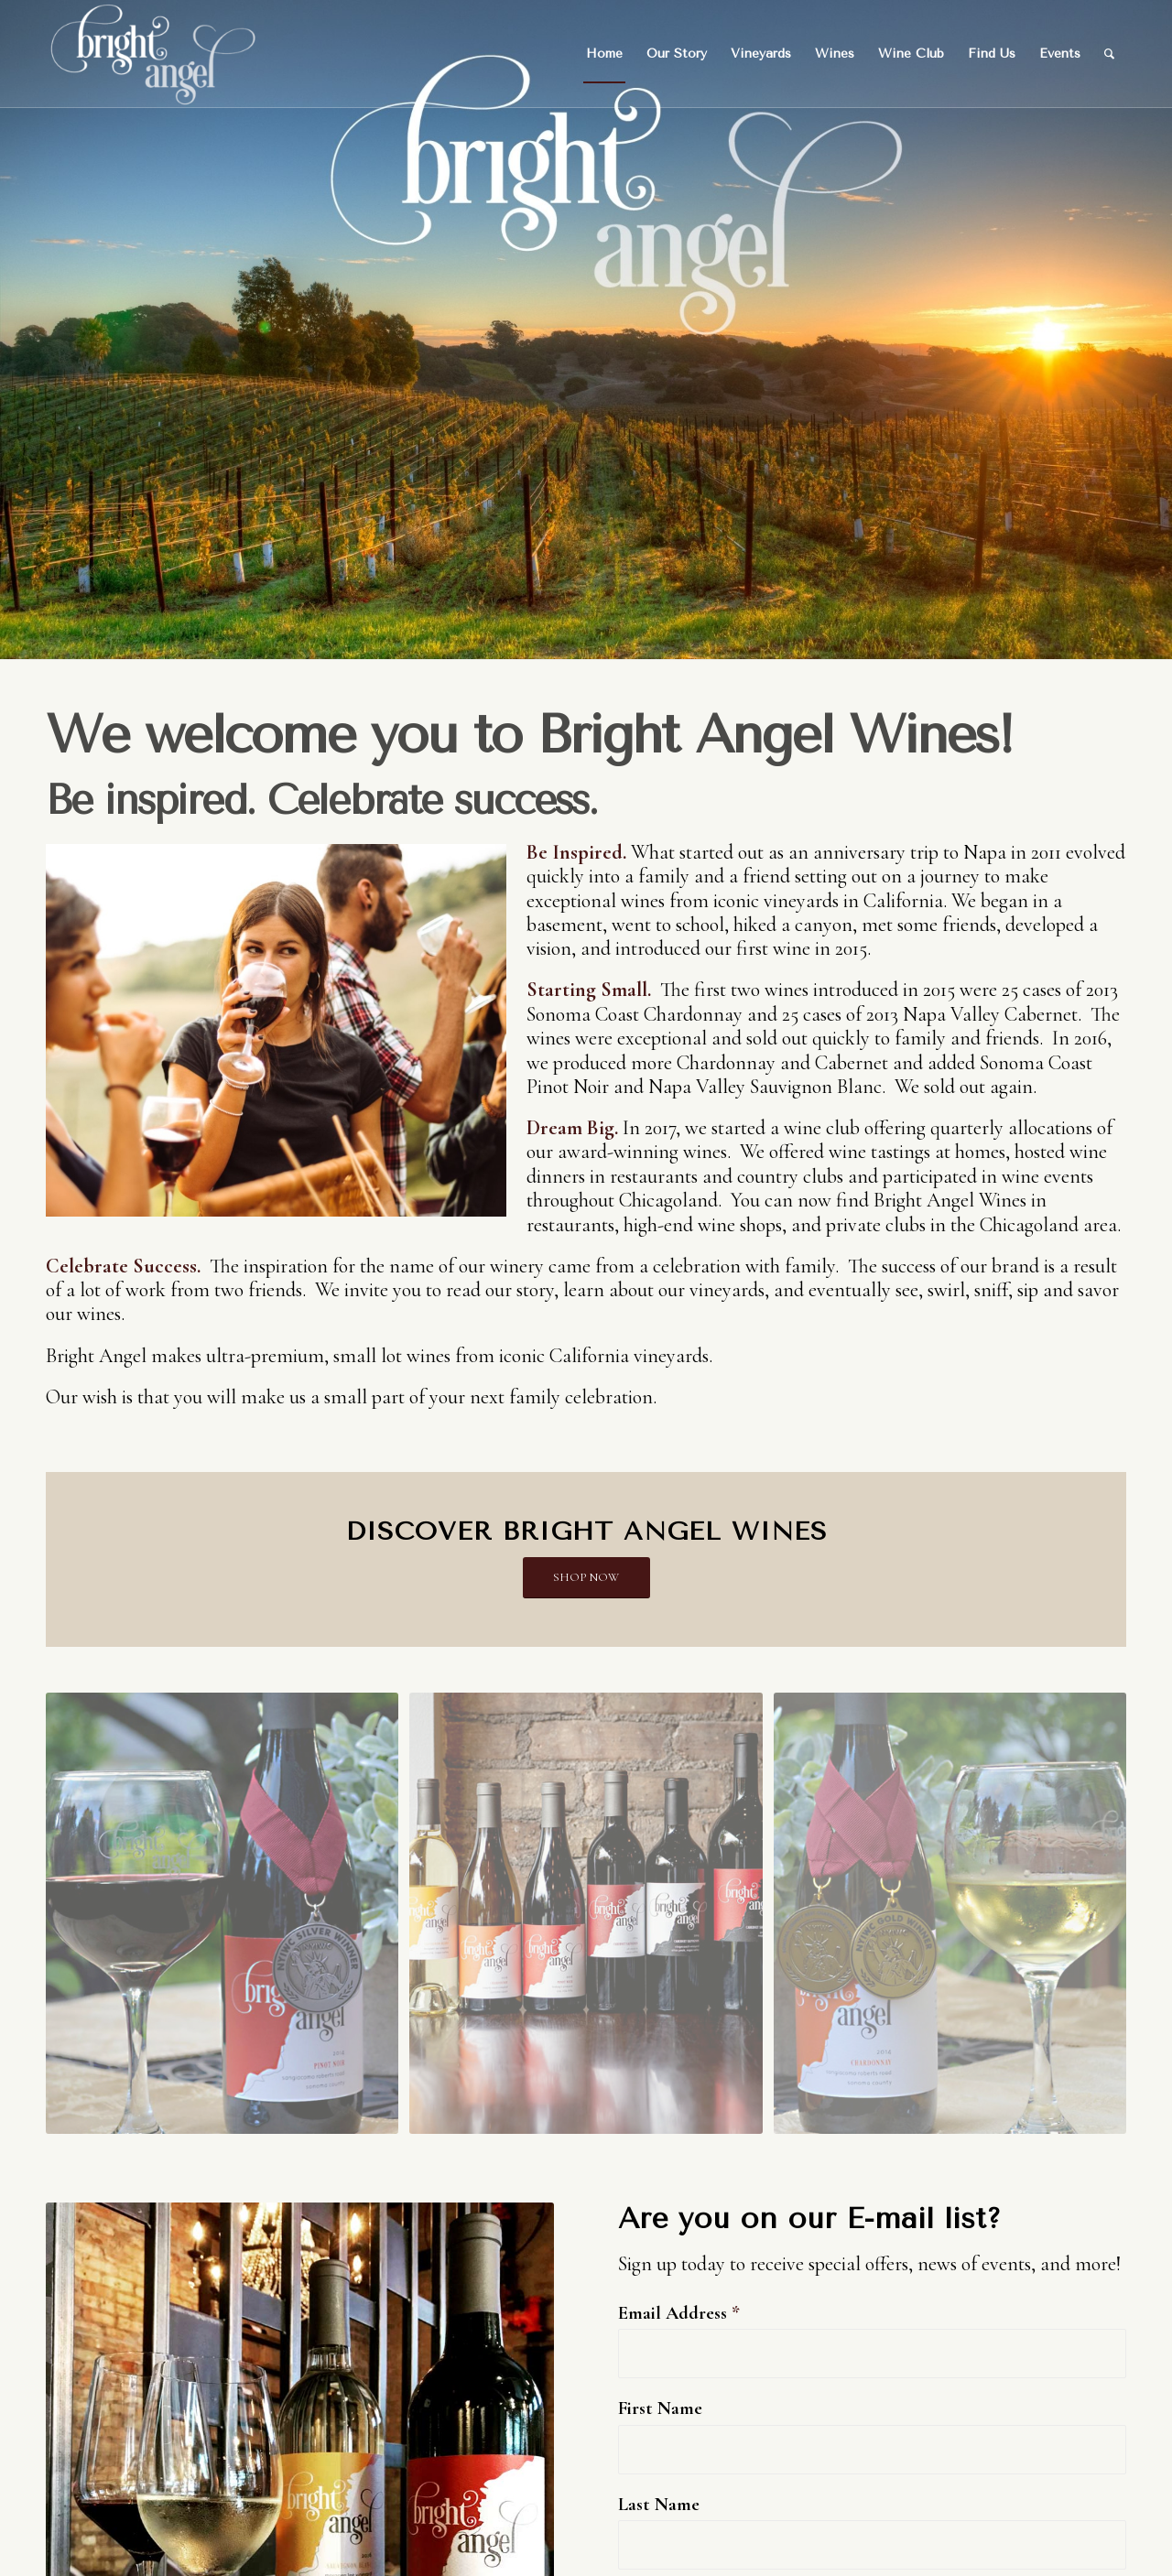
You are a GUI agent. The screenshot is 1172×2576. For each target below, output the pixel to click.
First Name (660, 2408)
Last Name (659, 2504)
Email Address (679, 2312)
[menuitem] (604, 54)
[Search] (1109, 54)
